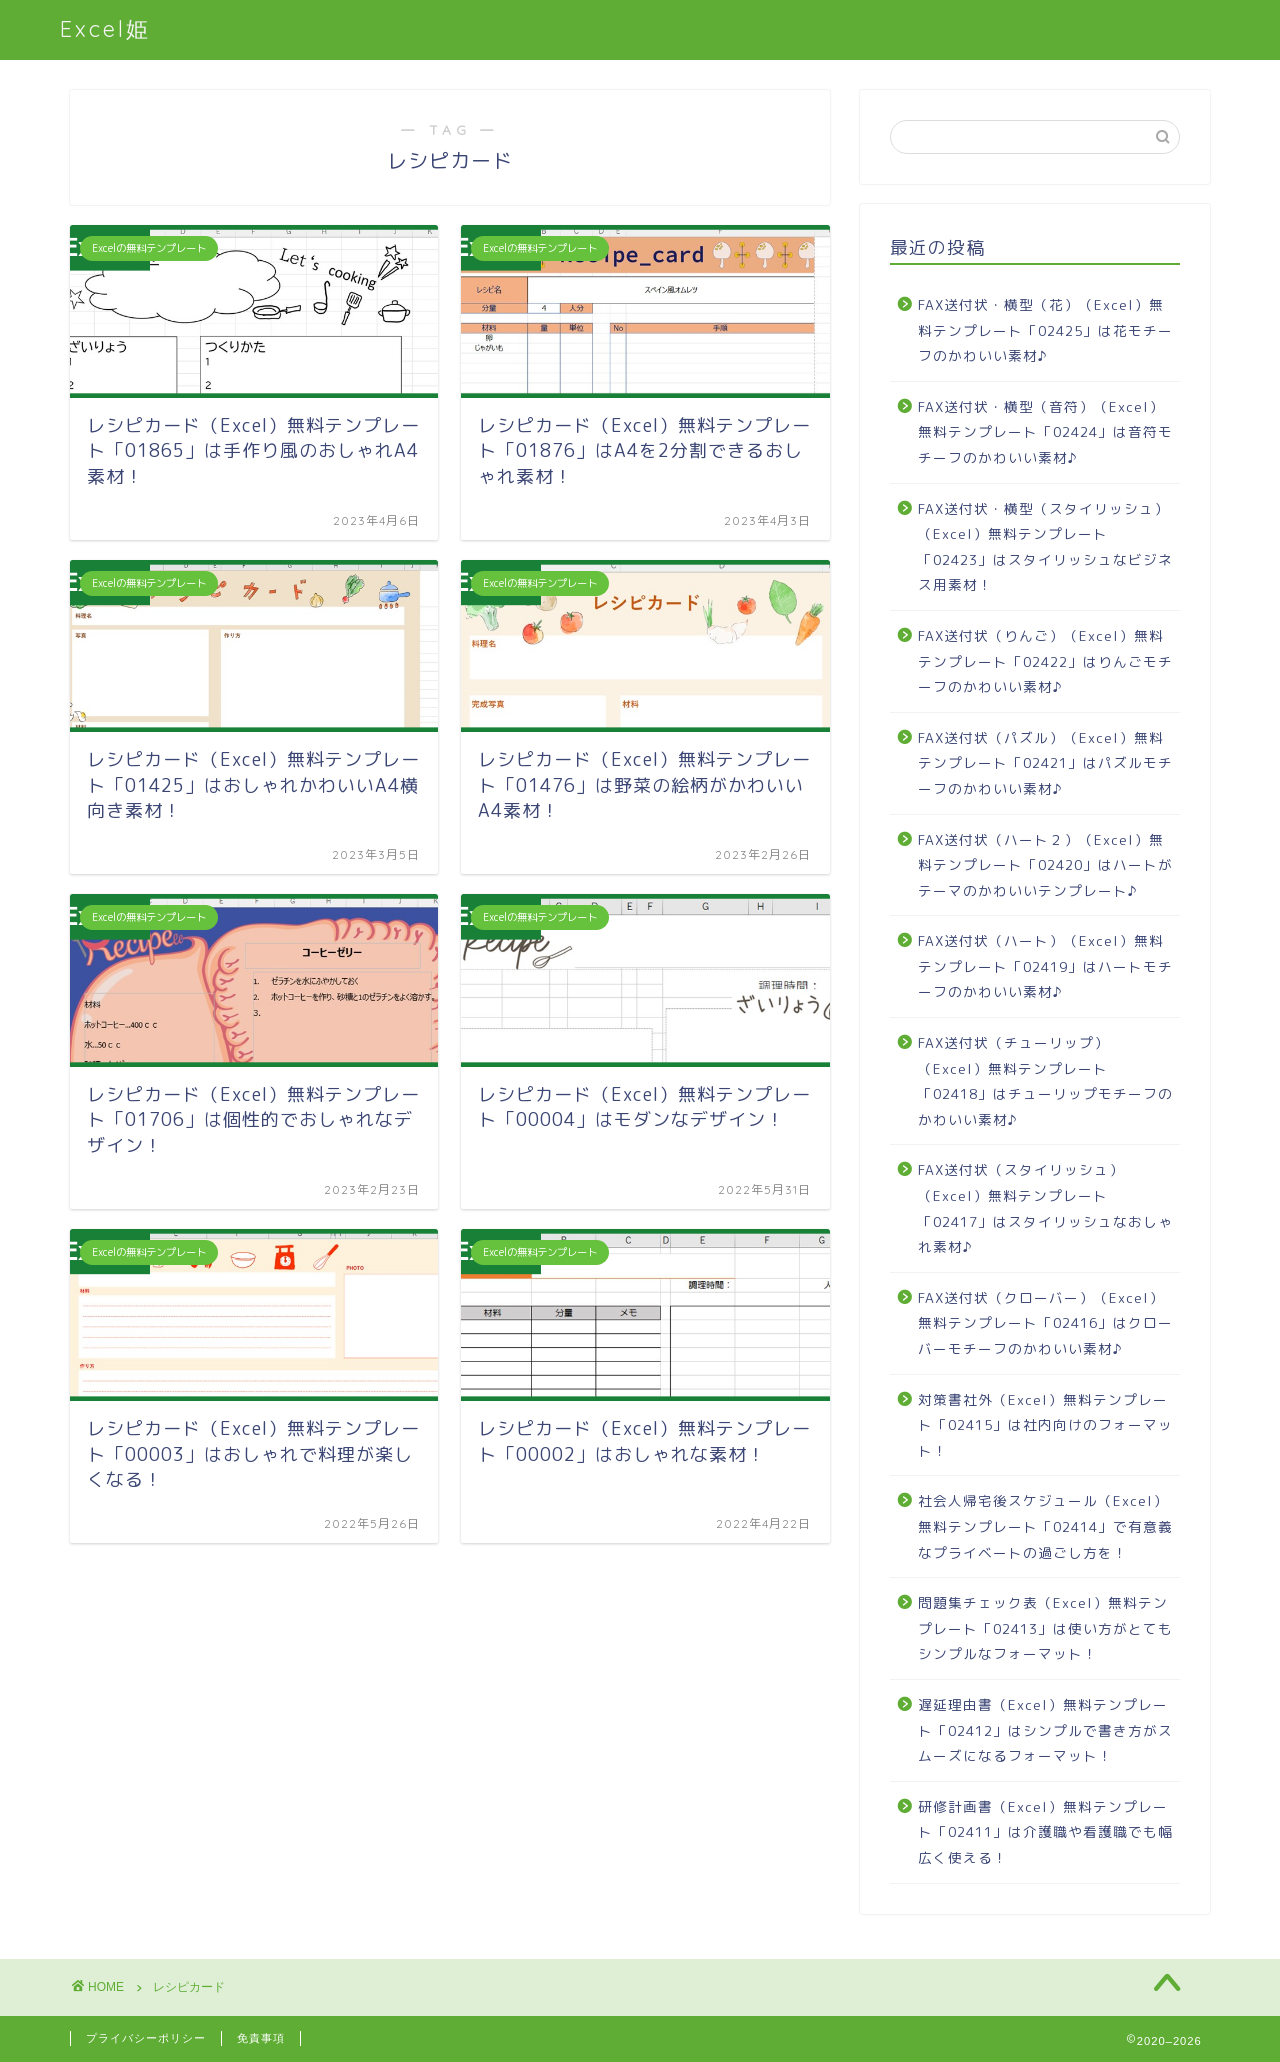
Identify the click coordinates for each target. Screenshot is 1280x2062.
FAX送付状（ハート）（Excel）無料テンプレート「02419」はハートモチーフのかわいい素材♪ (1045, 966)
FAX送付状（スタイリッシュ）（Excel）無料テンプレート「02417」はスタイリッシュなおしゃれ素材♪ (1045, 1208)
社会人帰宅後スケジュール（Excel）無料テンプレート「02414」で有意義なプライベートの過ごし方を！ (1045, 1526)
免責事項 (261, 2038)
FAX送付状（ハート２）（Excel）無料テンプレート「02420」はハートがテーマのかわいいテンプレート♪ (1045, 865)
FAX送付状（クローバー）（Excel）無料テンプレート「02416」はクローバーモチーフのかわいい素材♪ (1045, 1323)
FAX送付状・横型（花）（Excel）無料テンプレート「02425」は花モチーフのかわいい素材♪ (1045, 330)
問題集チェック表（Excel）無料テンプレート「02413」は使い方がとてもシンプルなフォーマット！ (1045, 1628)
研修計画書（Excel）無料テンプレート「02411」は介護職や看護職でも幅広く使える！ (1045, 1832)
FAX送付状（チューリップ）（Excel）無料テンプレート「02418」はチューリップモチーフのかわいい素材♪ (1045, 1081)
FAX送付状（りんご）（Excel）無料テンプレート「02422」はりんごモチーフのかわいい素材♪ (1045, 661)
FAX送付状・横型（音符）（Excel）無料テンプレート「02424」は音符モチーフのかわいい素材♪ (1045, 432)
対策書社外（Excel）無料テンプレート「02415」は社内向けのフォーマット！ (1045, 1425)
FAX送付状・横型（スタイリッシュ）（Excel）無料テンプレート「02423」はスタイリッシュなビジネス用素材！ (1045, 547)
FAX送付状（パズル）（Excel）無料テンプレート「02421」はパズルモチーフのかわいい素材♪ (1045, 763)
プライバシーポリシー (146, 2038)
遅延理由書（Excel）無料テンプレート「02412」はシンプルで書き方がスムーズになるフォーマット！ (1045, 1730)
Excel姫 (105, 28)
